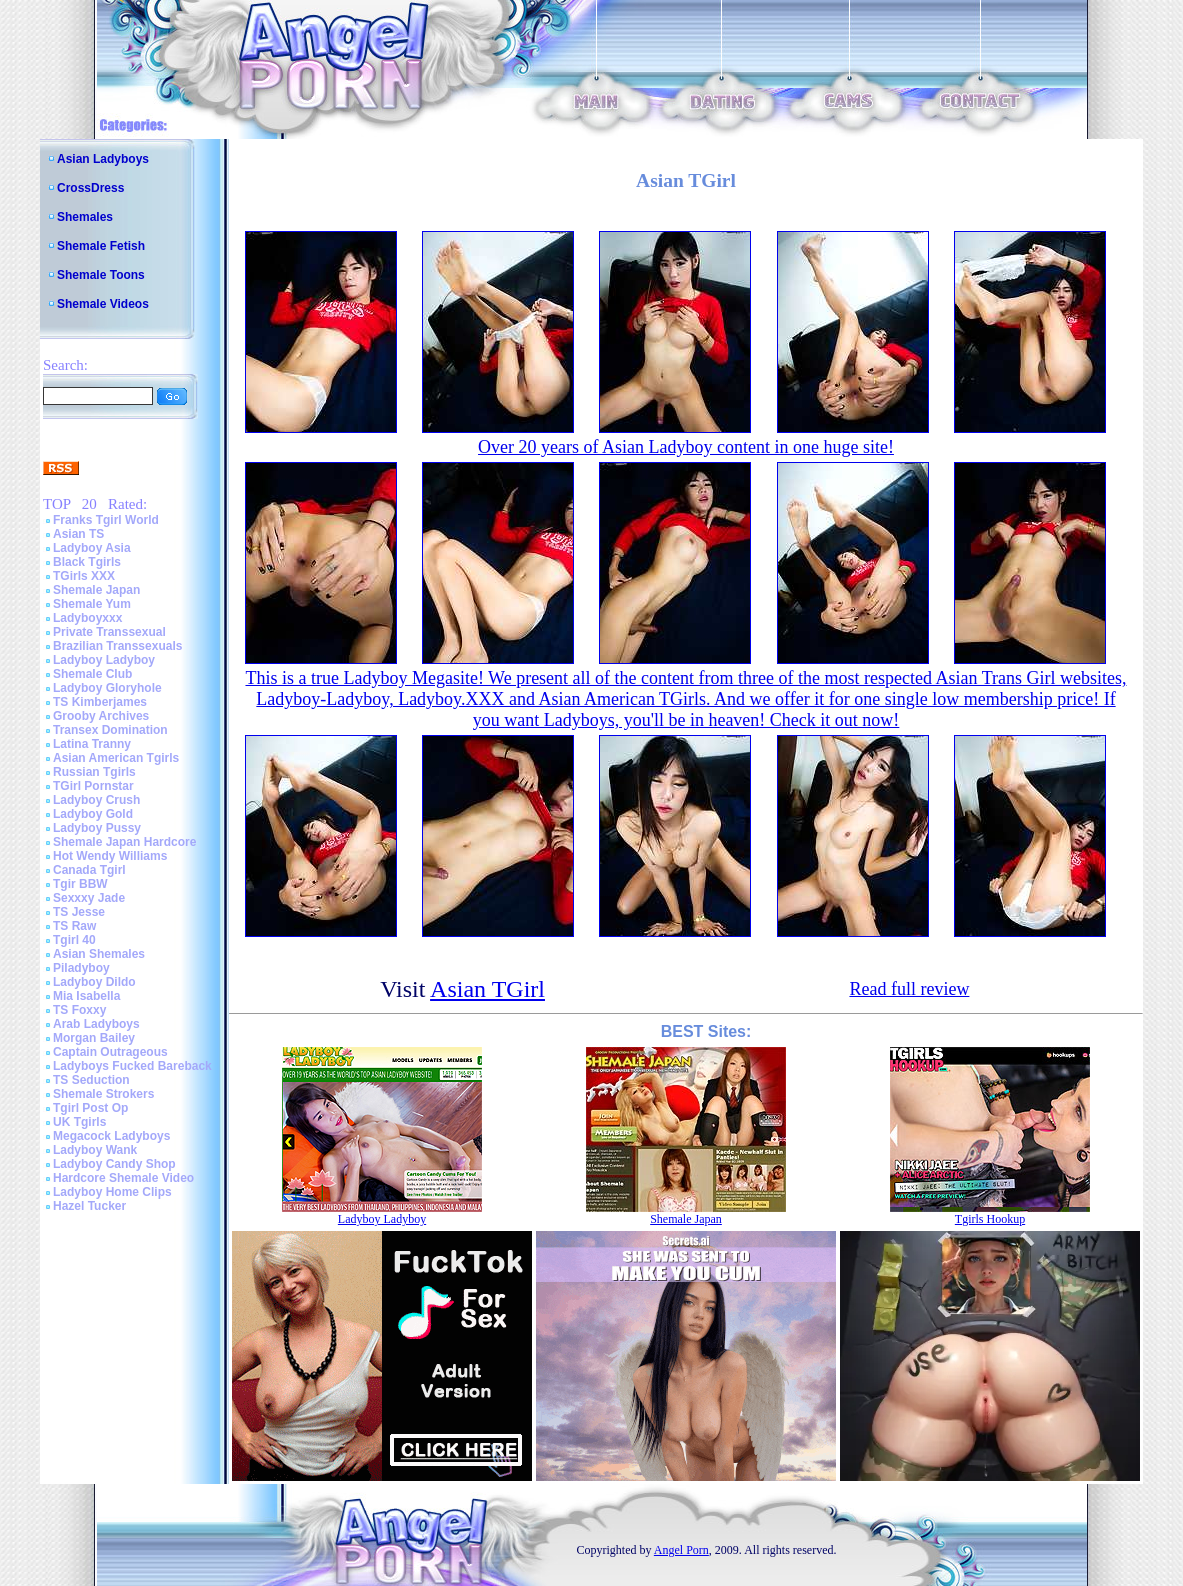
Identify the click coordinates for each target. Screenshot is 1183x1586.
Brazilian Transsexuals (117, 646)
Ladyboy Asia (92, 548)
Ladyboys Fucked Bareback (132, 1066)
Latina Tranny (92, 744)
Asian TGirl (487, 989)
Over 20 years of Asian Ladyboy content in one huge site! (686, 447)
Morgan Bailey (94, 1038)
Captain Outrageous (110, 1052)
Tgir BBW (80, 884)
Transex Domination (110, 730)
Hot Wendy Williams (110, 856)
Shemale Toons (101, 275)
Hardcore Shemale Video (123, 1178)
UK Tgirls (79, 1122)
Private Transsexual (109, 632)
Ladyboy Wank (95, 1150)
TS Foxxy (79, 1010)
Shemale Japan (96, 590)
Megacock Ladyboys (111, 1136)
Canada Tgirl (89, 870)
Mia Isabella (86, 996)
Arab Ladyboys (96, 1024)
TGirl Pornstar (93, 786)
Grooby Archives (101, 716)
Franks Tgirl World (106, 520)
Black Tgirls (87, 562)
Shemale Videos (103, 304)
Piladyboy (81, 968)
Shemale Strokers (103, 1094)
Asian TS (78, 534)
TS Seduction (91, 1080)
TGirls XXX (84, 576)
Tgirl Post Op (90, 1108)
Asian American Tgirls (116, 758)
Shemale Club (92, 674)
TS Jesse (79, 912)
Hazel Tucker (89, 1206)
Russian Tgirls (94, 772)
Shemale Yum (92, 604)
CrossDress (90, 188)
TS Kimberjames (100, 702)
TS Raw (74, 926)
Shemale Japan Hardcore (124, 842)
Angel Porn (681, 1550)
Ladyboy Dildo (94, 982)
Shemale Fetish (101, 246)
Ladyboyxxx (87, 618)
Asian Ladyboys (103, 159)
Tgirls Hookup (990, 1219)
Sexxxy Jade (89, 898)
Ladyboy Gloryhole (107, 688)
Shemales (85, 217)
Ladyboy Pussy (97, 828)
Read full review (909, 989)
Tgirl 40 (74, 940)
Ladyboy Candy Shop (114, 1164)
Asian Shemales (99, 954)
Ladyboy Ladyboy (104, 660)
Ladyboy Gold (93, 814)
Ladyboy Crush (96, 800)
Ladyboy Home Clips (112, 1192)
